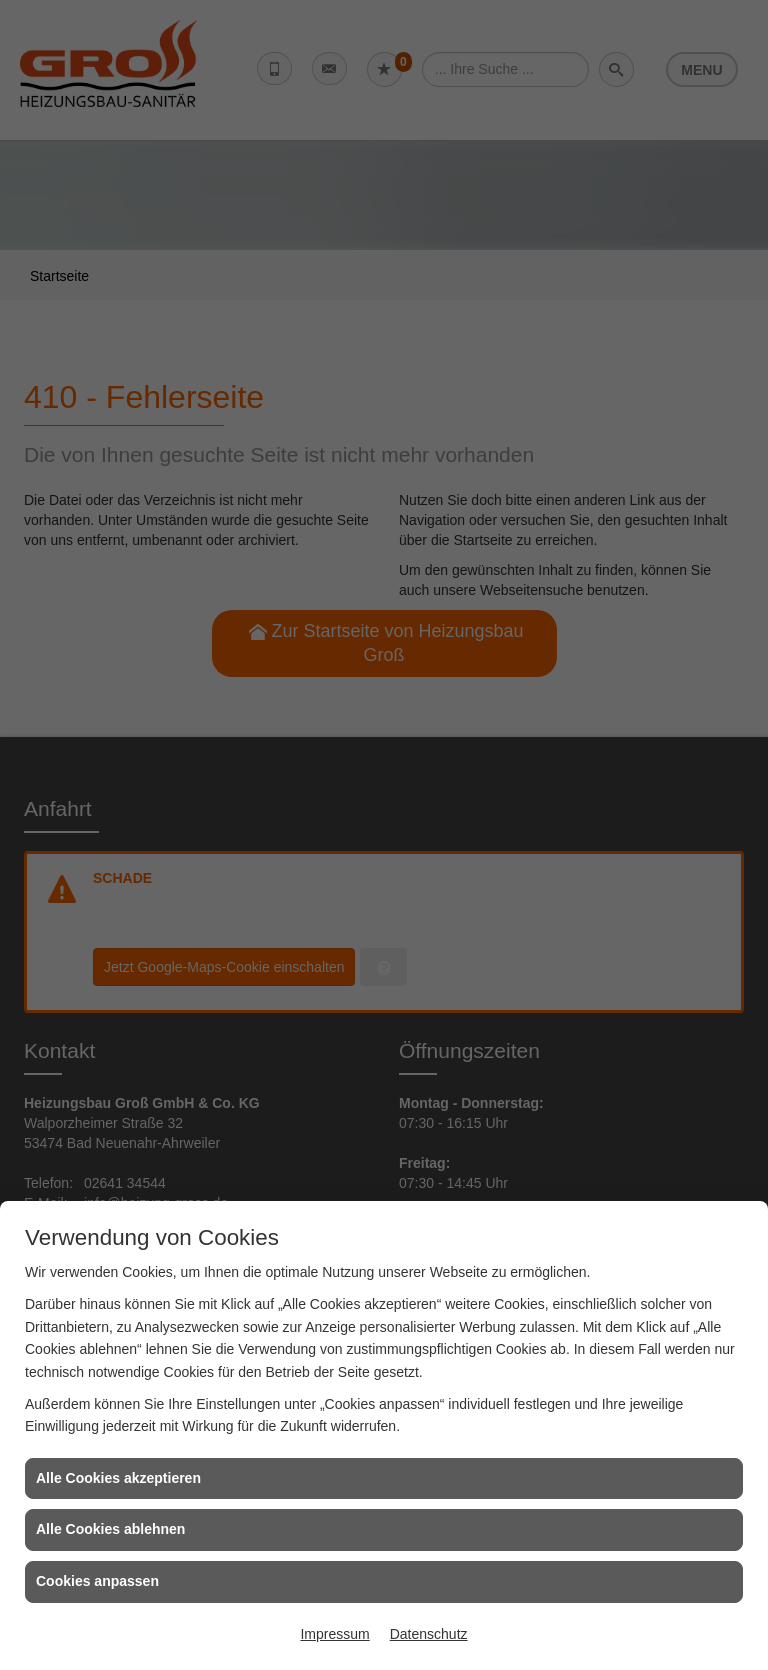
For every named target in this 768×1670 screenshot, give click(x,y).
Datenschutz (429, 1634)
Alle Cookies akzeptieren (118, 1478)
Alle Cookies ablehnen (110, 1529)
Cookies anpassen (97, 1581)
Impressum (334, 1634)
